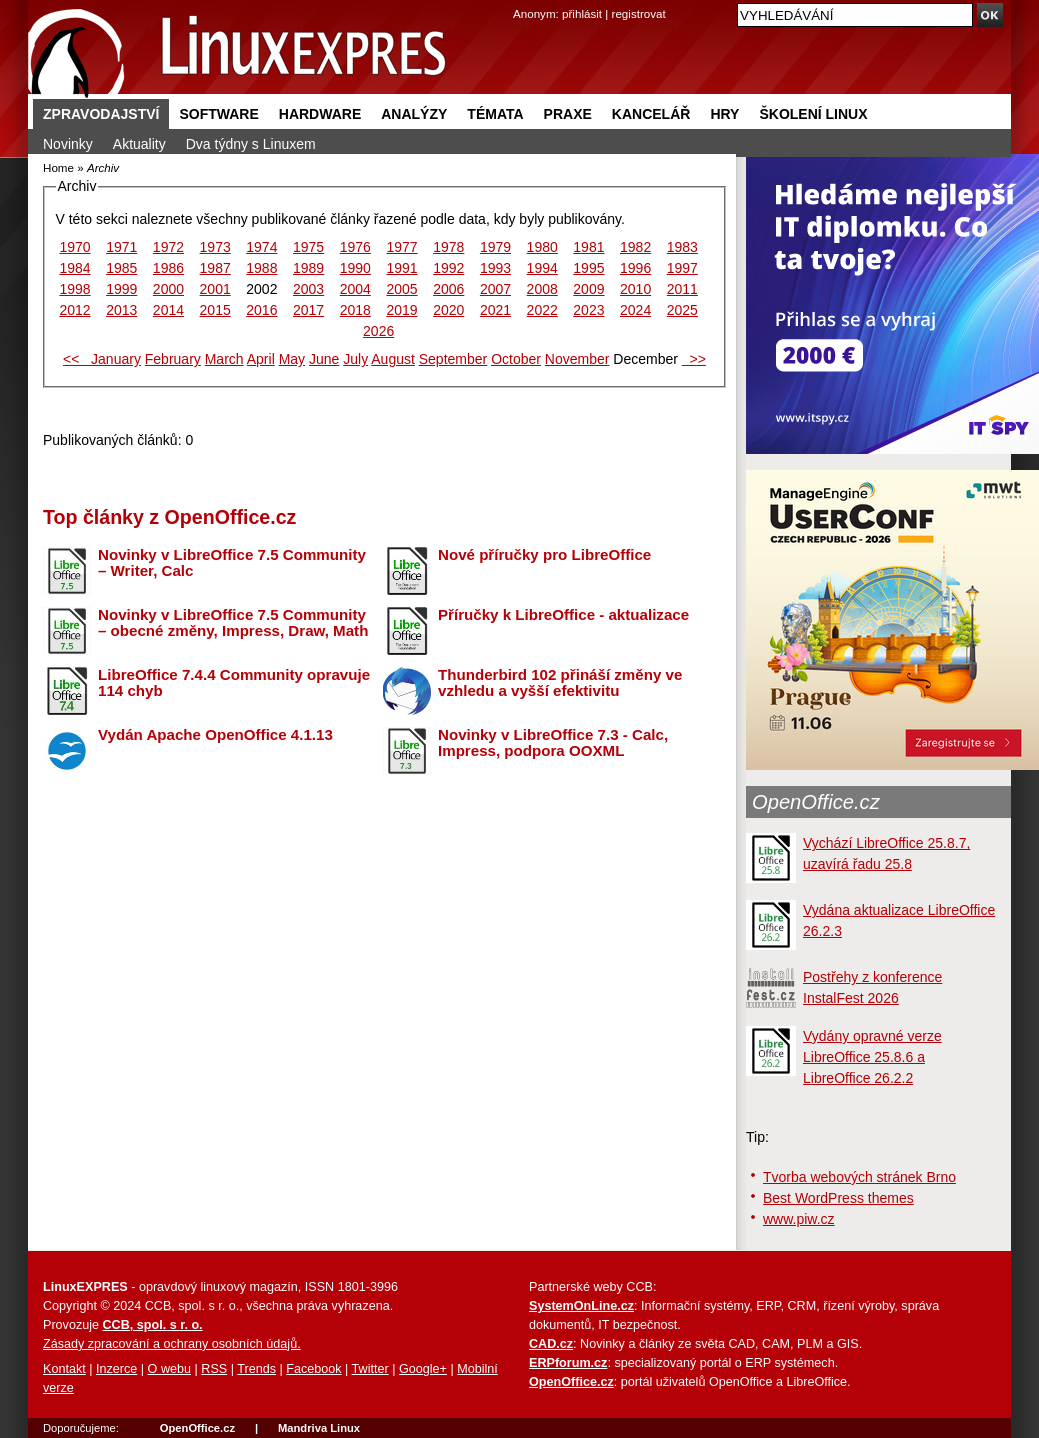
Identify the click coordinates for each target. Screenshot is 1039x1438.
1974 (261, 247)
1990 (355, 268)
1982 (635, 247)
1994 (542, 268)
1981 (588, 247)
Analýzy (414, 114)
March (224, 359)
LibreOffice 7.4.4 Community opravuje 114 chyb (234, 683)
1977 (401, 247)
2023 (588, 310)
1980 (542, 247)
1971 (121, 247)
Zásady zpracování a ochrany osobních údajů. (172, 1344)
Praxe (568, 114)
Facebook (313, 1369)
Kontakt (64, 1369)
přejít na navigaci (519, 0)
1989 (308, 268)
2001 (215, 289)
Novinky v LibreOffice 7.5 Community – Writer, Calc (232, 563)
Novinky (68, 144)
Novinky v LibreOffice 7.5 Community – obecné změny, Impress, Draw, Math (233, 623)
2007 (495, 289)
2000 (168, 289)
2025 (682, 310)
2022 (542, 310)
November (577, 359)
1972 (168, 247)
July (355, 359)
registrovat (639, 13)
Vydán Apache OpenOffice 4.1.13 (215, 734)
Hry (724, 114)
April (261, 359)
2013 (121, 310)
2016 (261, 310)
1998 (74, 289)
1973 (215, 247)
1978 (448, 247)
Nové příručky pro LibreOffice (544, 554)
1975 (308, 247)
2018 (355, 310)
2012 (74, 310)
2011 (682, 289)
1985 (121, 268)
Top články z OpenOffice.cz (169, 517)
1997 (682, 268)
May (292, 359)
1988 (261, 268)
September (453, 359)
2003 (308, 289)
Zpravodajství (101, 114)
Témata (495, 114)
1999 (121, 289)
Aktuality (139, 144)
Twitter (370, 1369)
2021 (495, 310)
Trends (256, 1369)
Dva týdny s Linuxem (251, 144)
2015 (215, 310)
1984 (74, 268)
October (516, 359)
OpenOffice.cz (816, 802)
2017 (308, 310)
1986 (168, 268)
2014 (168, 310)
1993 (495, 268)
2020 (448, 310)
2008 (542, 289)
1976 (355, 247)
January (116, 359)
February (173, 359)
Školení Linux (813, 114)
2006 (448, 289)
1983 (682, 247)
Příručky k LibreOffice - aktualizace (563, 614)
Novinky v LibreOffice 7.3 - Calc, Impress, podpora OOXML (553, 743)
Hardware (320, 114)
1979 (495, 247)
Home (58, 167)
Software (218, 114)
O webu (169, 1369)
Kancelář (651, 114)
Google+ (423, 1369)
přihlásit (582, 13)
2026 (378, 331)
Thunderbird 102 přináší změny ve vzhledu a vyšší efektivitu (560, 683)
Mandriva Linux (319, 1428)
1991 (401, 268)
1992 (448, 268)
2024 (635, 310)
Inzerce (116, 1369)
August (393, 359)
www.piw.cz (799, 1219)
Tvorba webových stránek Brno (859, 1177)
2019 (401, 310)
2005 (401, 289)
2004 (355, 289)
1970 (74, 247)
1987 (215, 268)
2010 (635, 289)
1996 (635, 268)
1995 (588, 268)
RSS (214, 1369)
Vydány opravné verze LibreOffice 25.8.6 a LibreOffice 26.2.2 (872, 1057)
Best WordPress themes (838, 1198)
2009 (588, 289)
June (324, 359)
